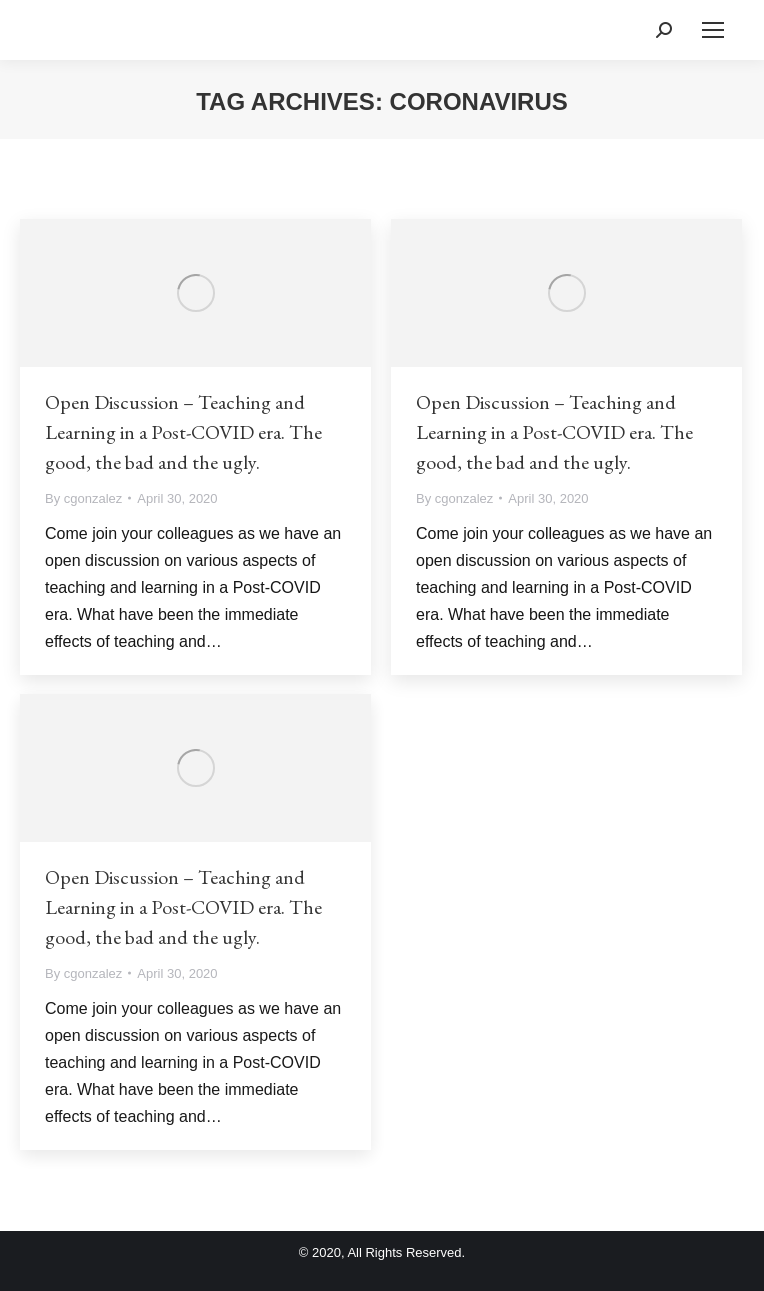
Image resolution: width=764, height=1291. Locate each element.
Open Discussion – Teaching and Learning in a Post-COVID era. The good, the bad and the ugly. (183, 432)
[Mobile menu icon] (713, 30)
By (83, 498)
